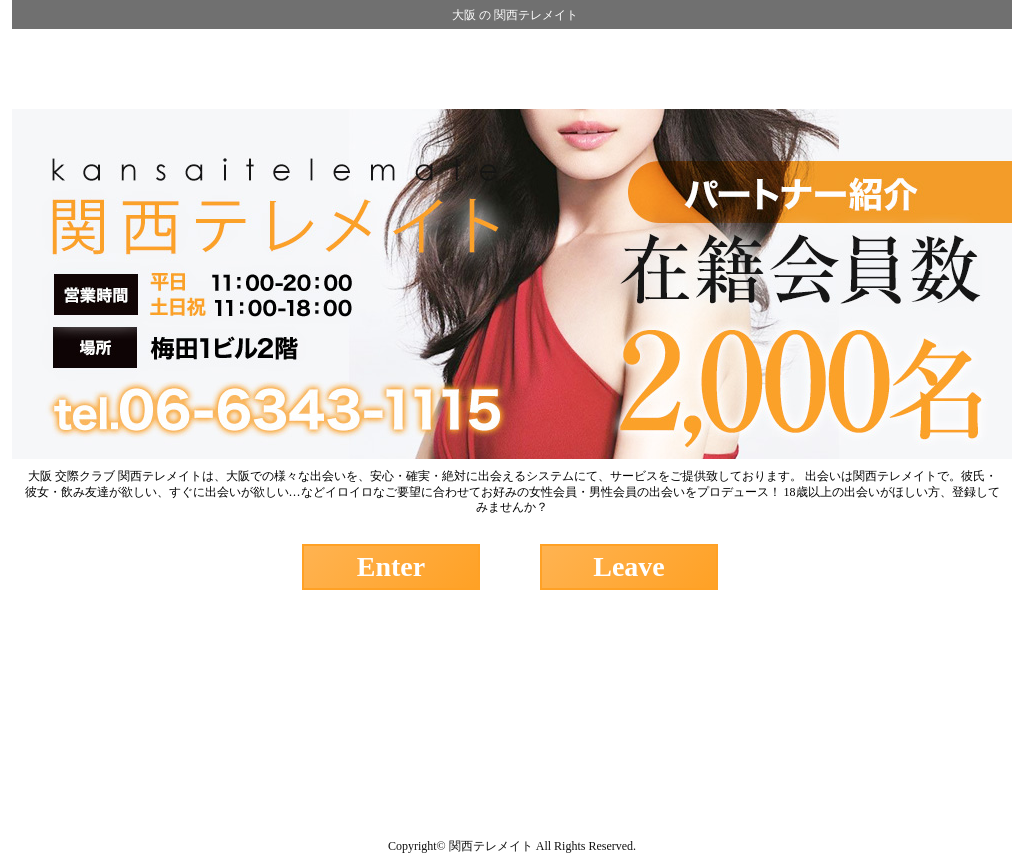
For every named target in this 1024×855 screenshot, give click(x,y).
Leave (629, 566)
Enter (391, 566)
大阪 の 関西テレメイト (515, 15)
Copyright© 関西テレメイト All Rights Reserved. (512, 846)
